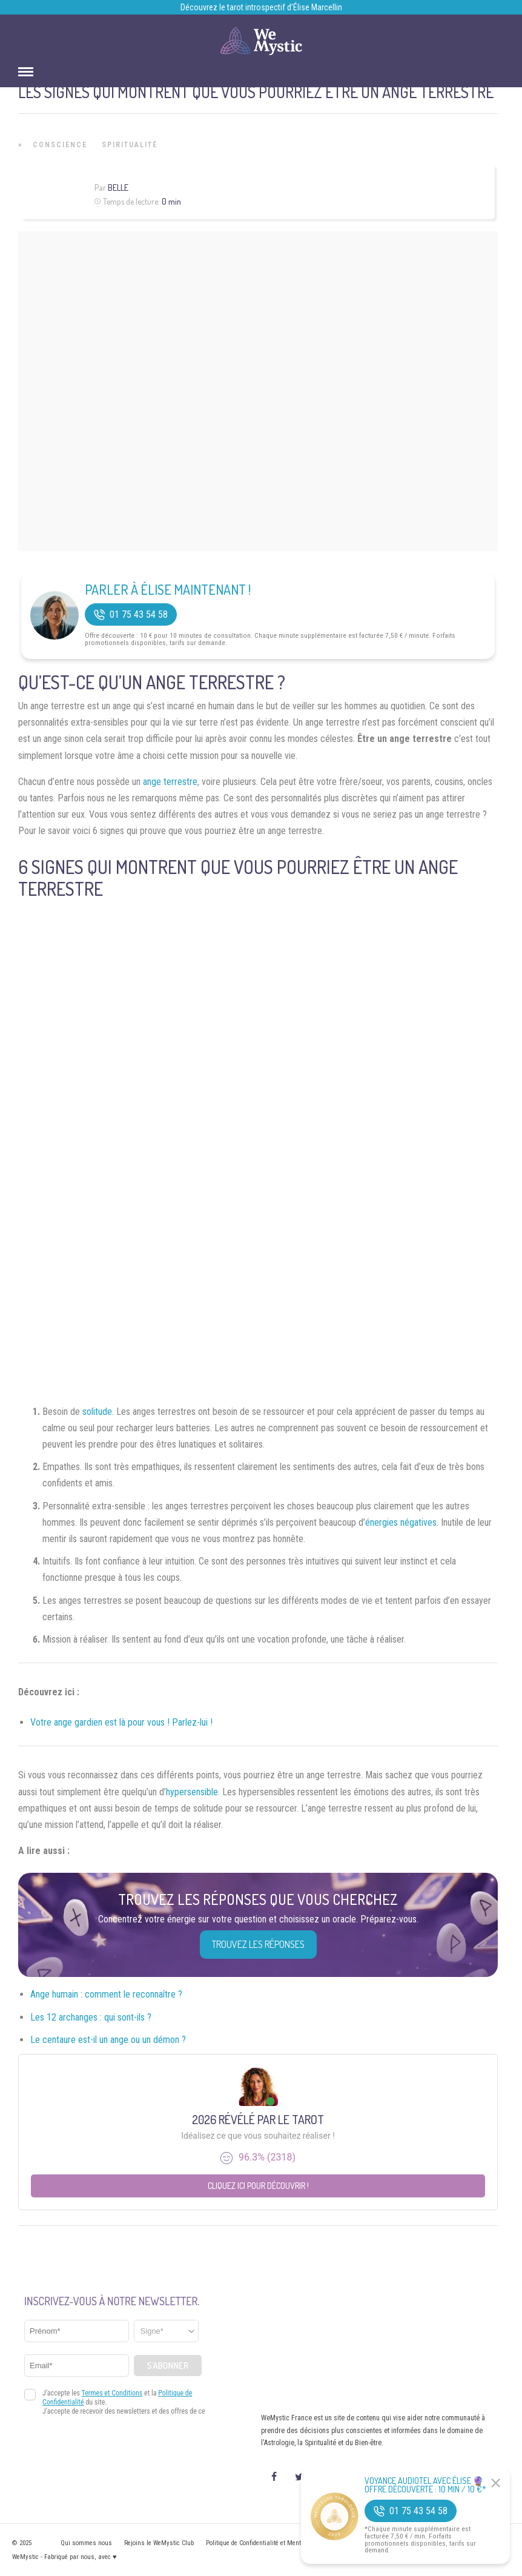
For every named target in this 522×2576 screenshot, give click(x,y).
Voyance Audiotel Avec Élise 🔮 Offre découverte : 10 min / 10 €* (425, 2485)
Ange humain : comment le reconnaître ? (106, 1994)
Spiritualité (129, 145)
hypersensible (192, 1792)
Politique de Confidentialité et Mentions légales (270, 2543)
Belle (118, 187)
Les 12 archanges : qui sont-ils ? (90, 2017)
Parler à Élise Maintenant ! (168, 589)
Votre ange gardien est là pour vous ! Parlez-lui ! (121, 1722)
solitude (97, 1411)
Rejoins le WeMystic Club (159, 2543)
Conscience (60, 145)
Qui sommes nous (86, 2543)
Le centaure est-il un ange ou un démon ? (108, 2039)
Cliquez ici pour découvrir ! (258, 2185)
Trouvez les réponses (258, 1944)
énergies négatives (401, 1522)
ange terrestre (170, 781)
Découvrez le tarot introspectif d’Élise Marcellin (261, 7)
